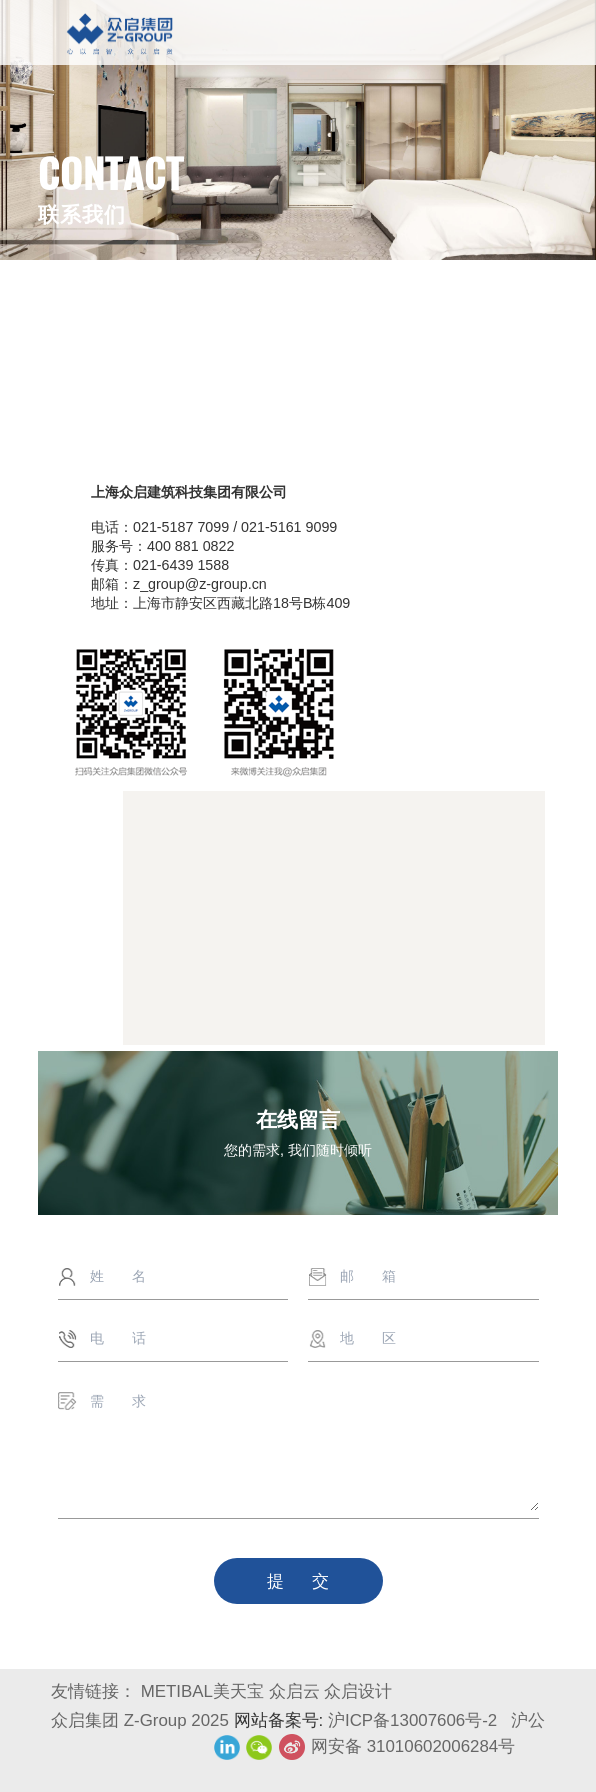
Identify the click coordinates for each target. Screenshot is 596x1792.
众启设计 (358, 1691)
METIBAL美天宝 (202, 1691)
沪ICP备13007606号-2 (415, 1720)
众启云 (294, 1691)
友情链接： (93, 1691)
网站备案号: (281, 1720)
